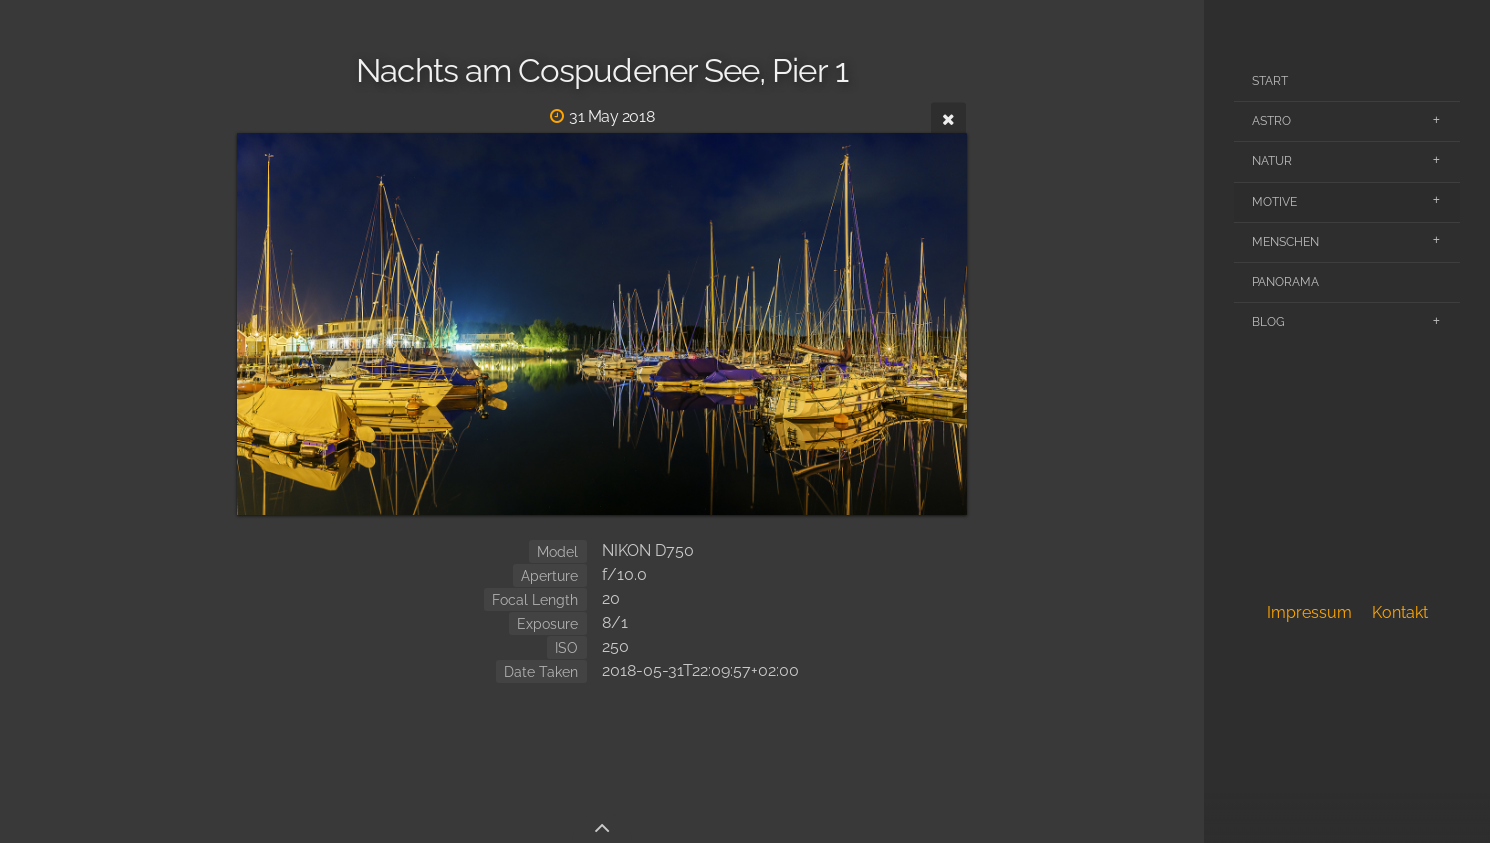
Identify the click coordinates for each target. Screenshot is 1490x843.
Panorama (1285, 282)
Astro (1271, 121)
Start (1270, 81)
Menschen (1285, 242)
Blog (1268, 322)
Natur (1272, 161)
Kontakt (1400, 612)
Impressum (1309, 612)
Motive (1274, 202)
